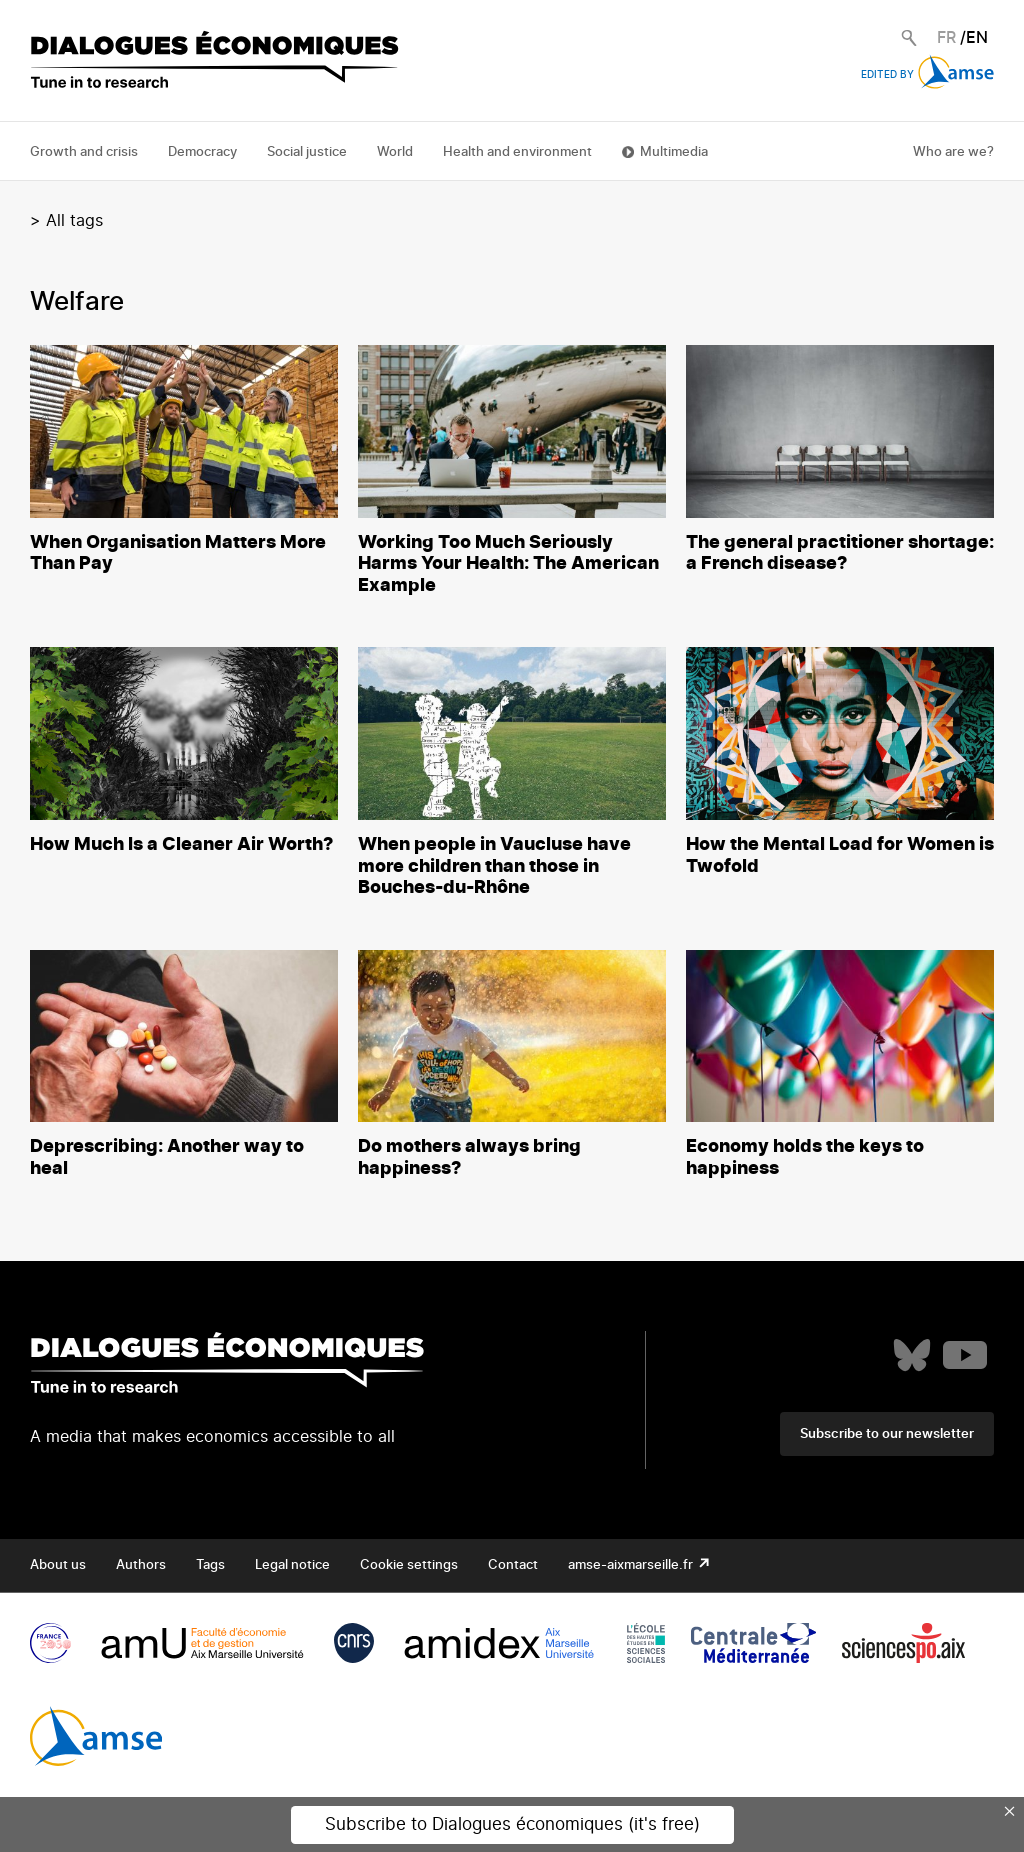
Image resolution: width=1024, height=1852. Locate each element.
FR (946, 38)
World (395, 152)
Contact (513, 1565)
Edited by (927, 75)
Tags (210, 1565)
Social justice (307, 152)
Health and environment (517, 152)
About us (58, 1565)
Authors (141, 1565)
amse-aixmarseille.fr (632, 1565)
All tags (74, 221)
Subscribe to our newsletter (887, 1434)
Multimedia (674, 152)
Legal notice (292, 1565)
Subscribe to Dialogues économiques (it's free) (512, 1824)
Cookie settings (409, 1565)
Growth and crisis (84, 152)
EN (977, 38)
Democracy (202, 152)
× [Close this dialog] (1010, 1811)
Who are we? (953, 152)
